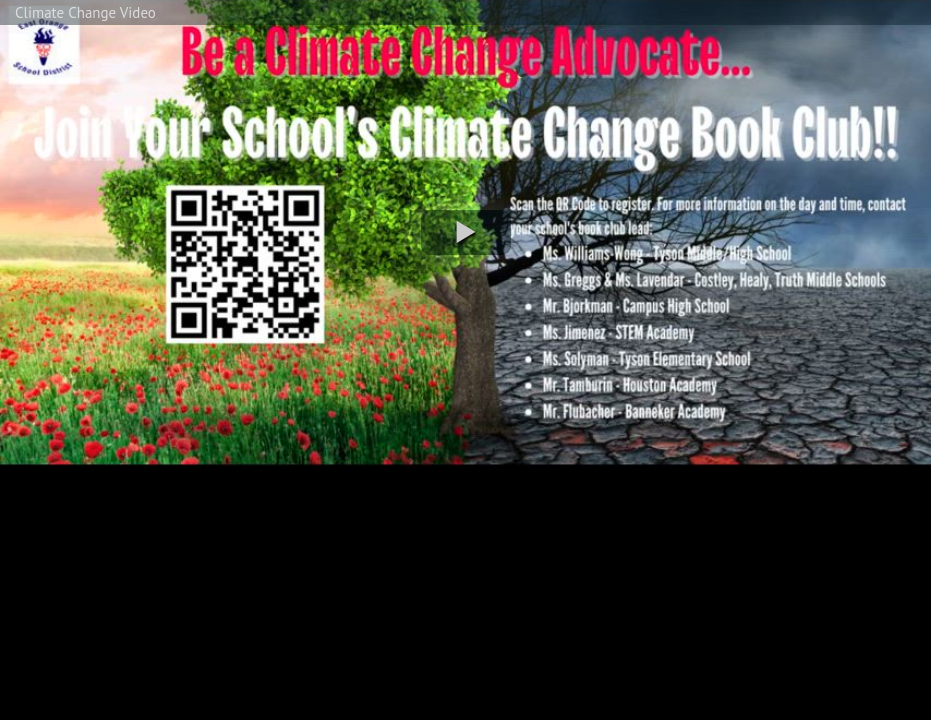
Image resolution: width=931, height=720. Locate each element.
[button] (466, 232)
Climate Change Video (85, 12)
